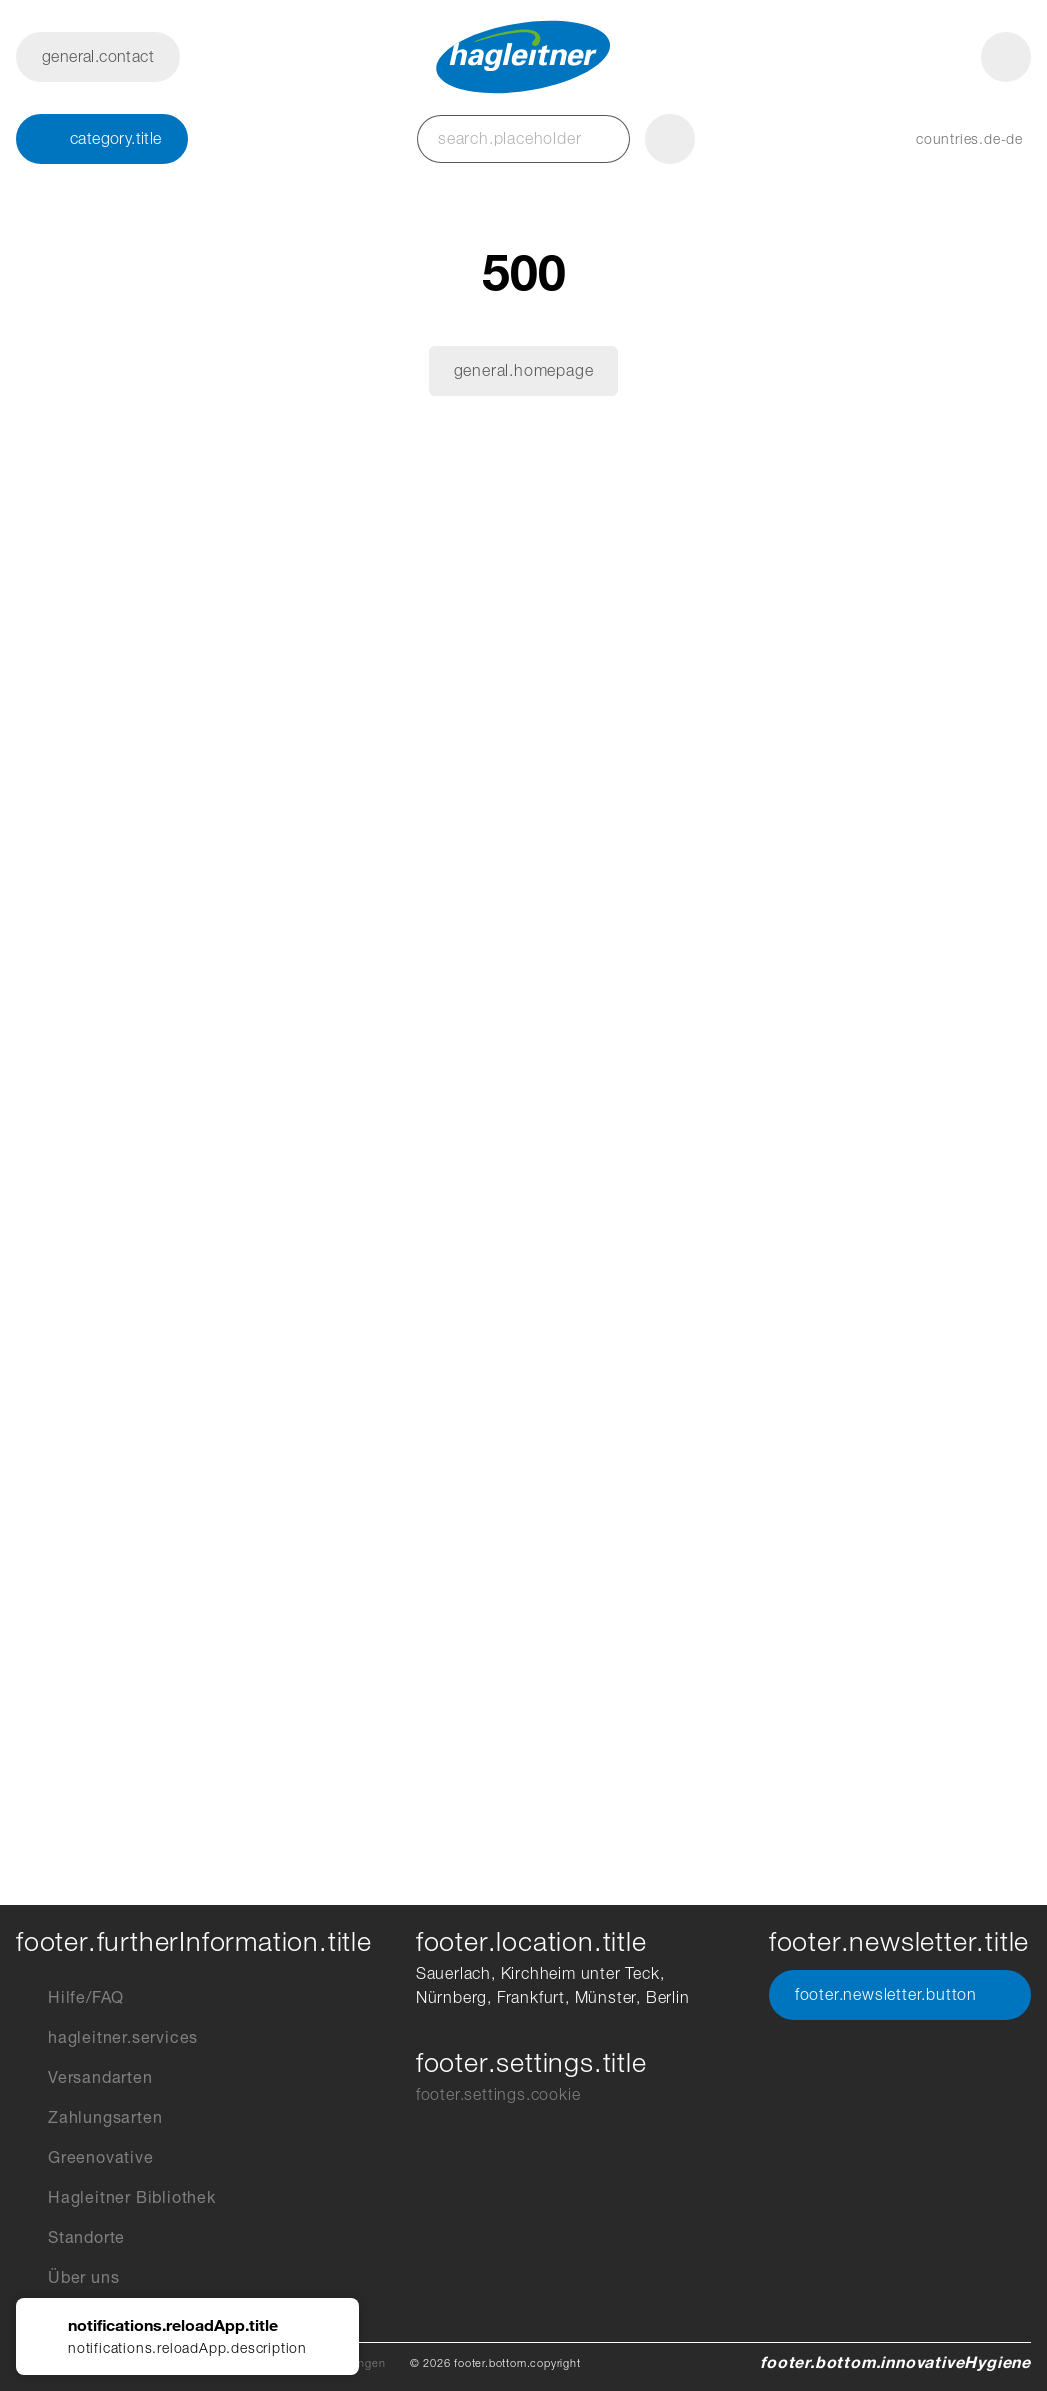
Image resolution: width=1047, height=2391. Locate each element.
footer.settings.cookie (498, 2094)
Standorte (70, 2238)
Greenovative (85, 2158)
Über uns (67, 2278)
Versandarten (84, 2078)
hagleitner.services (107, 2038)
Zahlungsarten (89, 2118)
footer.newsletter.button (900, 1995)
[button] (949, 139)
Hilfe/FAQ (70, 1998)
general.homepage (524, 370)
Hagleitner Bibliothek (116, 2198)
